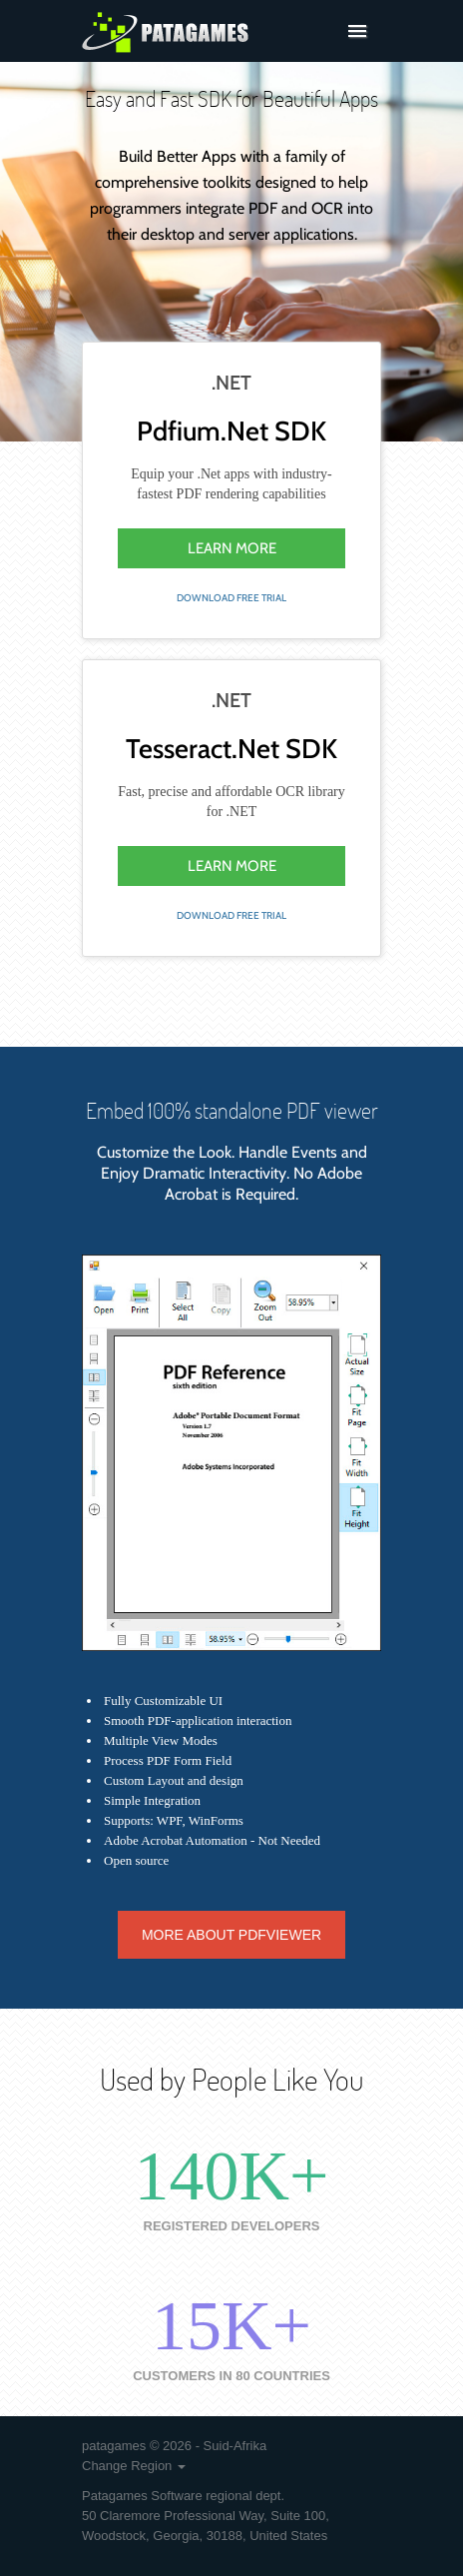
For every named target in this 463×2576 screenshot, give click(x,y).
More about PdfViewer (231, 1935)
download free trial (231, 597)
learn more (232, 548)
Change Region (134, 2465)
